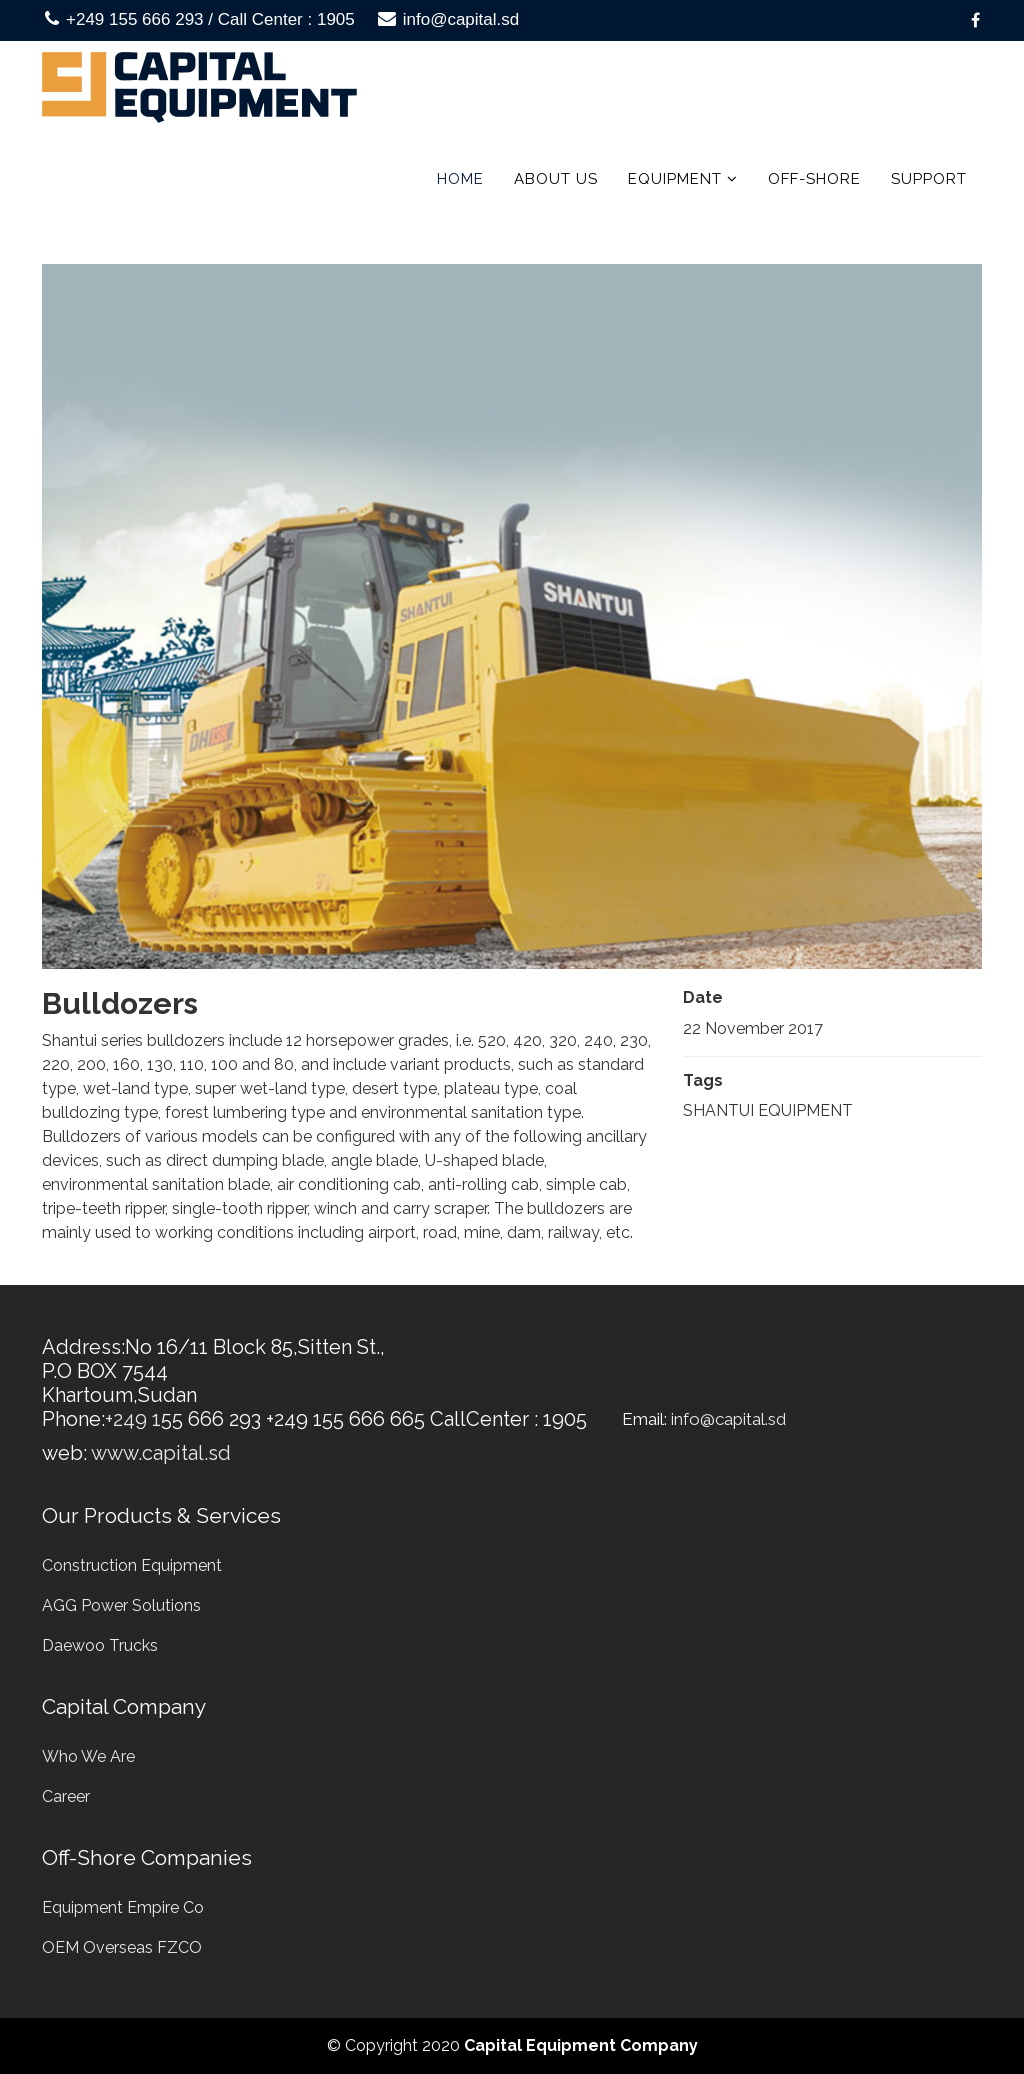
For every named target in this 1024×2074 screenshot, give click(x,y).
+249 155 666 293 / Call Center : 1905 (210, 19)
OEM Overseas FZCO (122, 1947)
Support (929, 179)
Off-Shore (814, 179)
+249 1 (133, 1419)
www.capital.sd (161, 1453)
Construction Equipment (132, 1565)
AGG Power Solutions (121, 1605)
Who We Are (88, 1756)
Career (66, 1796)
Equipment (675, 179)
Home (460, 179)
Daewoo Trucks (100, 1645)
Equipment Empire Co (123, 1907)
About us (556, 179)
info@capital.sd (461, 19)
